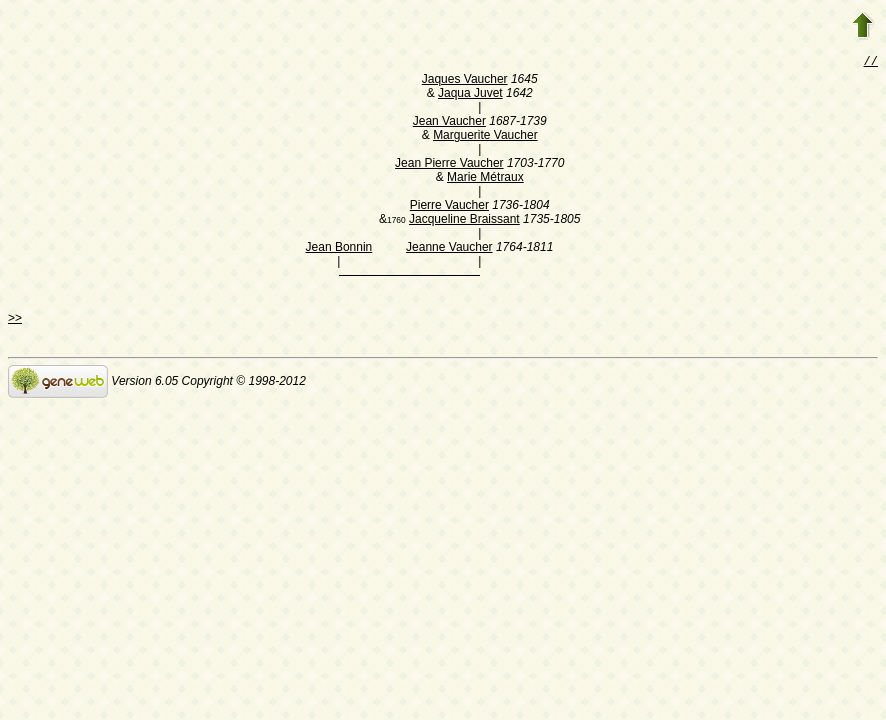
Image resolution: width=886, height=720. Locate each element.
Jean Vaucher (449, 123)
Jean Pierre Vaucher (449, 165)
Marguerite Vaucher (485, 137)
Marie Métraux (485, 179)
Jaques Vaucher (465, 81)
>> (15, 320)
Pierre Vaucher (449, 207)
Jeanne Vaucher (449, 249)
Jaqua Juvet (470, 95)
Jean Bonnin (339, 249)
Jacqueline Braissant (464, 221)
